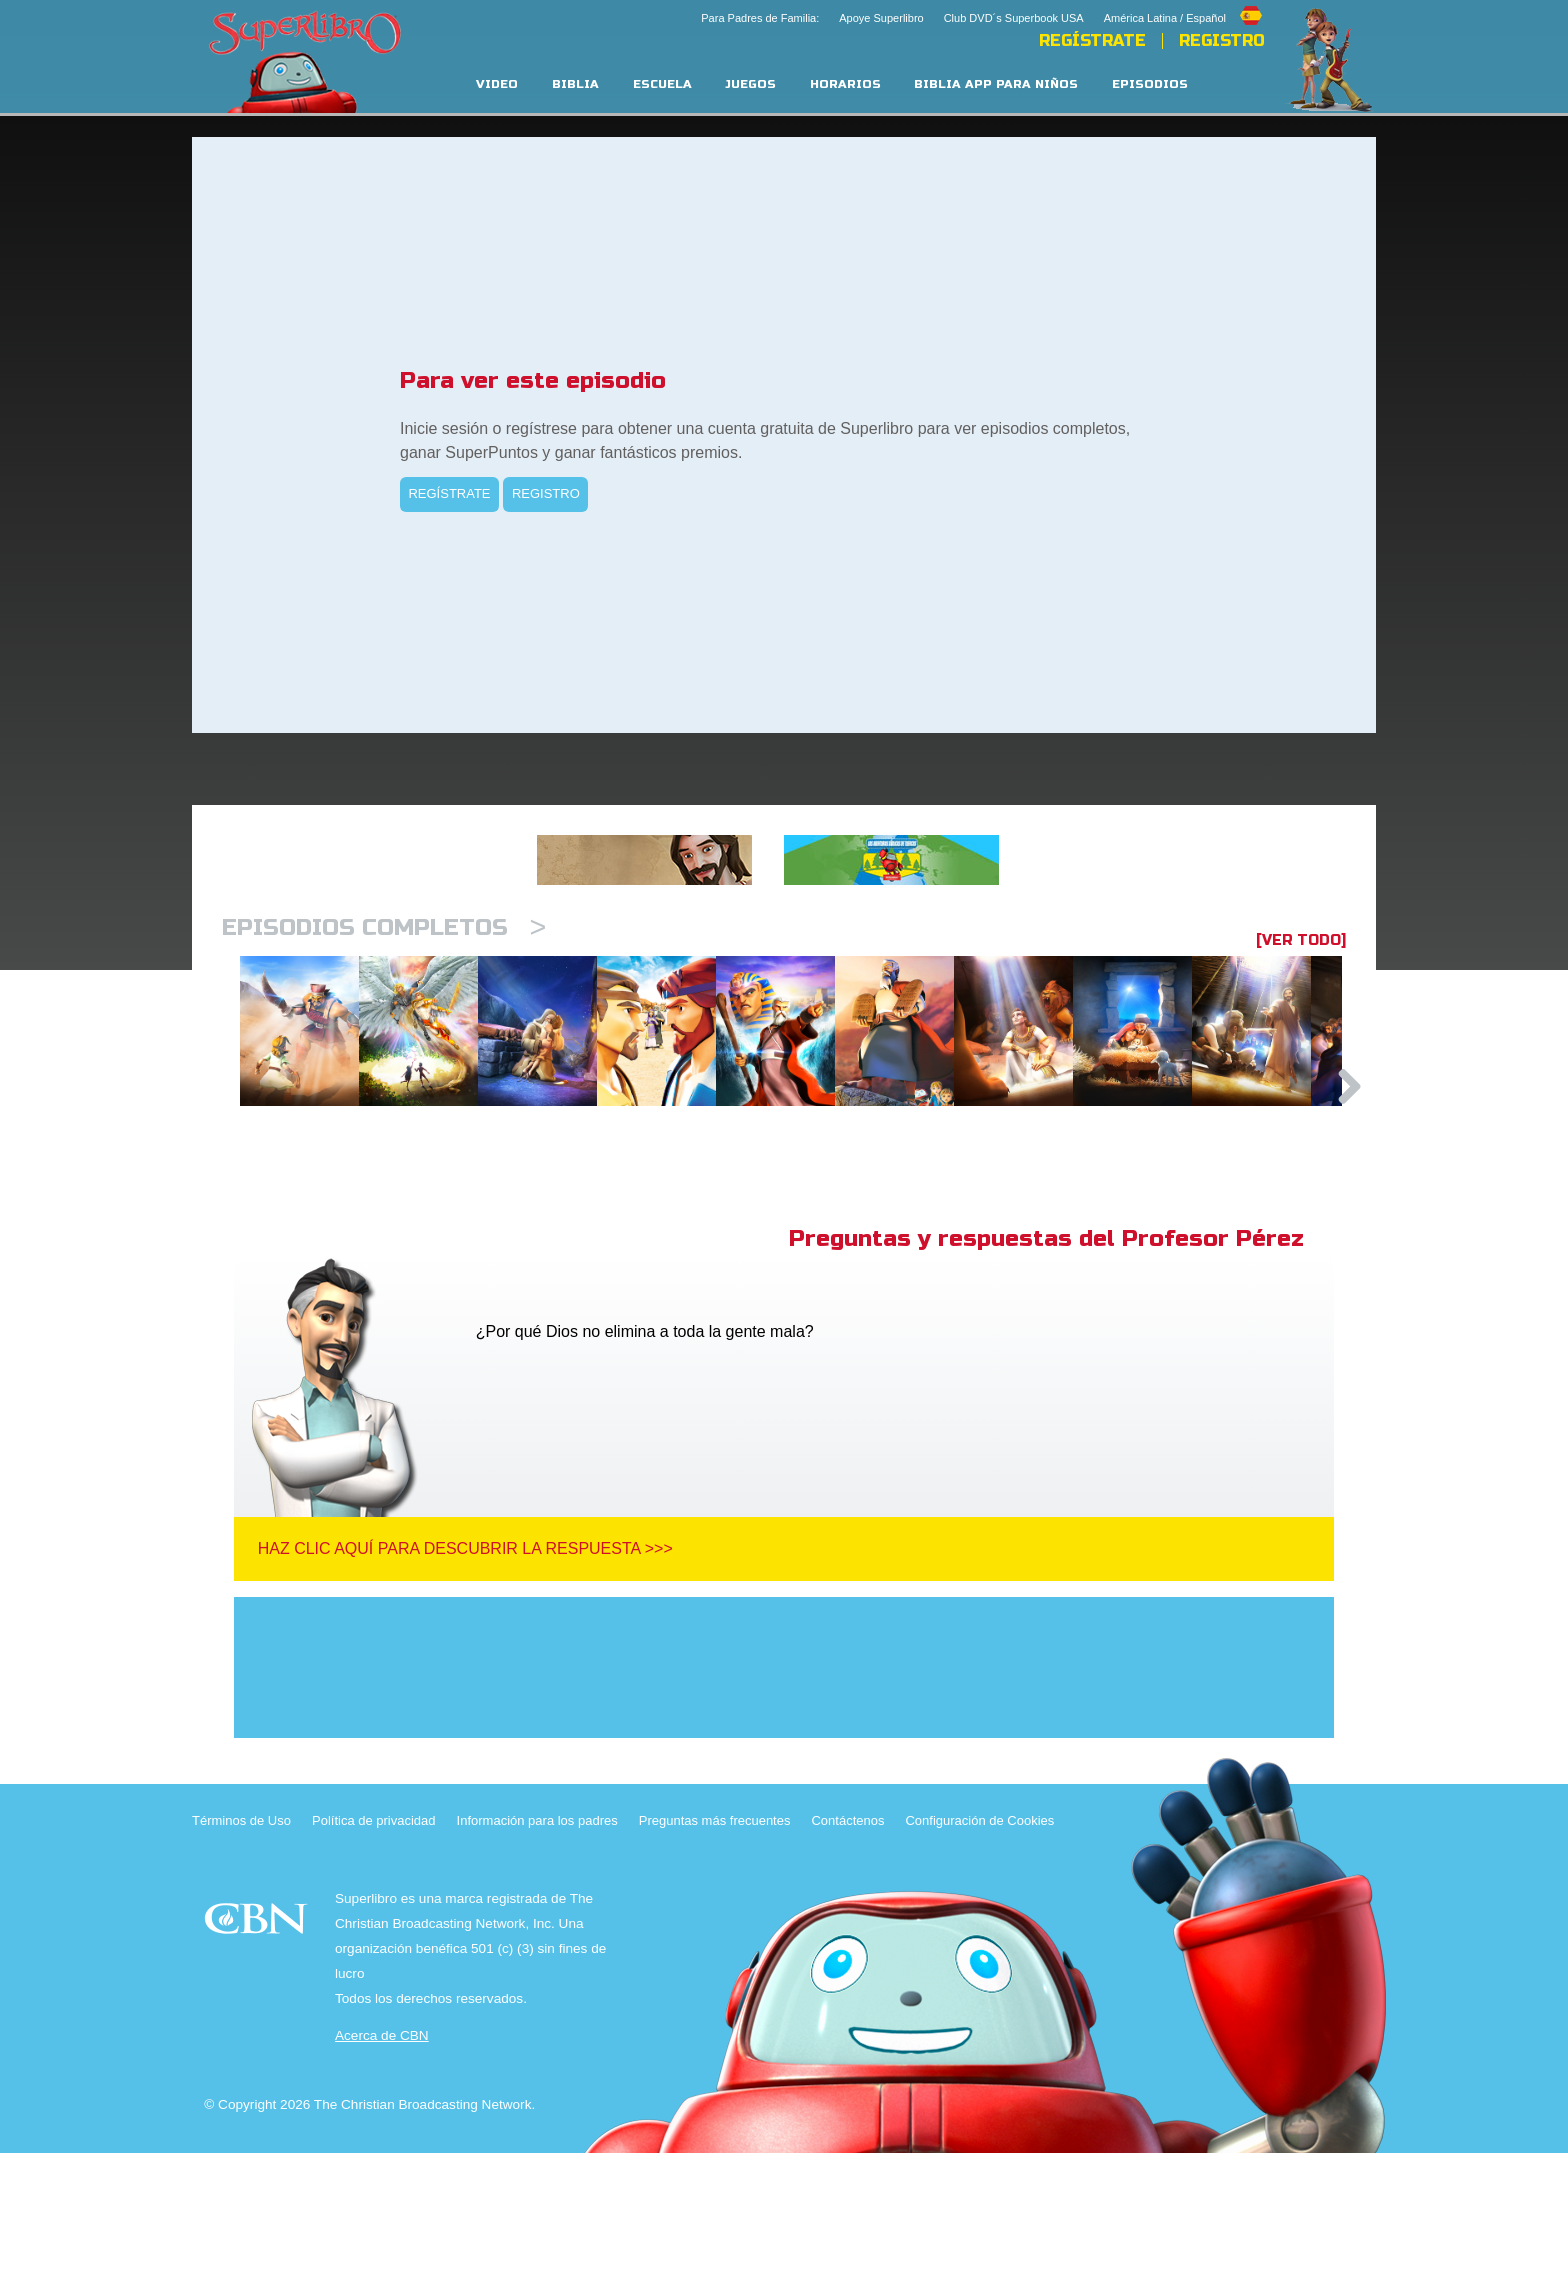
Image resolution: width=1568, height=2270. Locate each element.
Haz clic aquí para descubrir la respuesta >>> (465, 1665)
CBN (258, 2041)
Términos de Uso (241, 1937)
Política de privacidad (374, 1937)
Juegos (750, 84)
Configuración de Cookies (979, 1937)
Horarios (845, 84)
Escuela (662, 84)
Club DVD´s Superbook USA (1014, 18)
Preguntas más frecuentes (715, 1937)
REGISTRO (546, 493)
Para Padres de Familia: (760, 18)
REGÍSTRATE (1092, 41)
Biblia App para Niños (996, 84)
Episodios (1150, 84)
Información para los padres (537, 1937)
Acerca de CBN (382, 2152)
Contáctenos (847, 1937)
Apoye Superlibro (881, 18)
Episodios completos (384, 927)
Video (497, 84)
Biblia (575, 84)
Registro (1222, 41)
